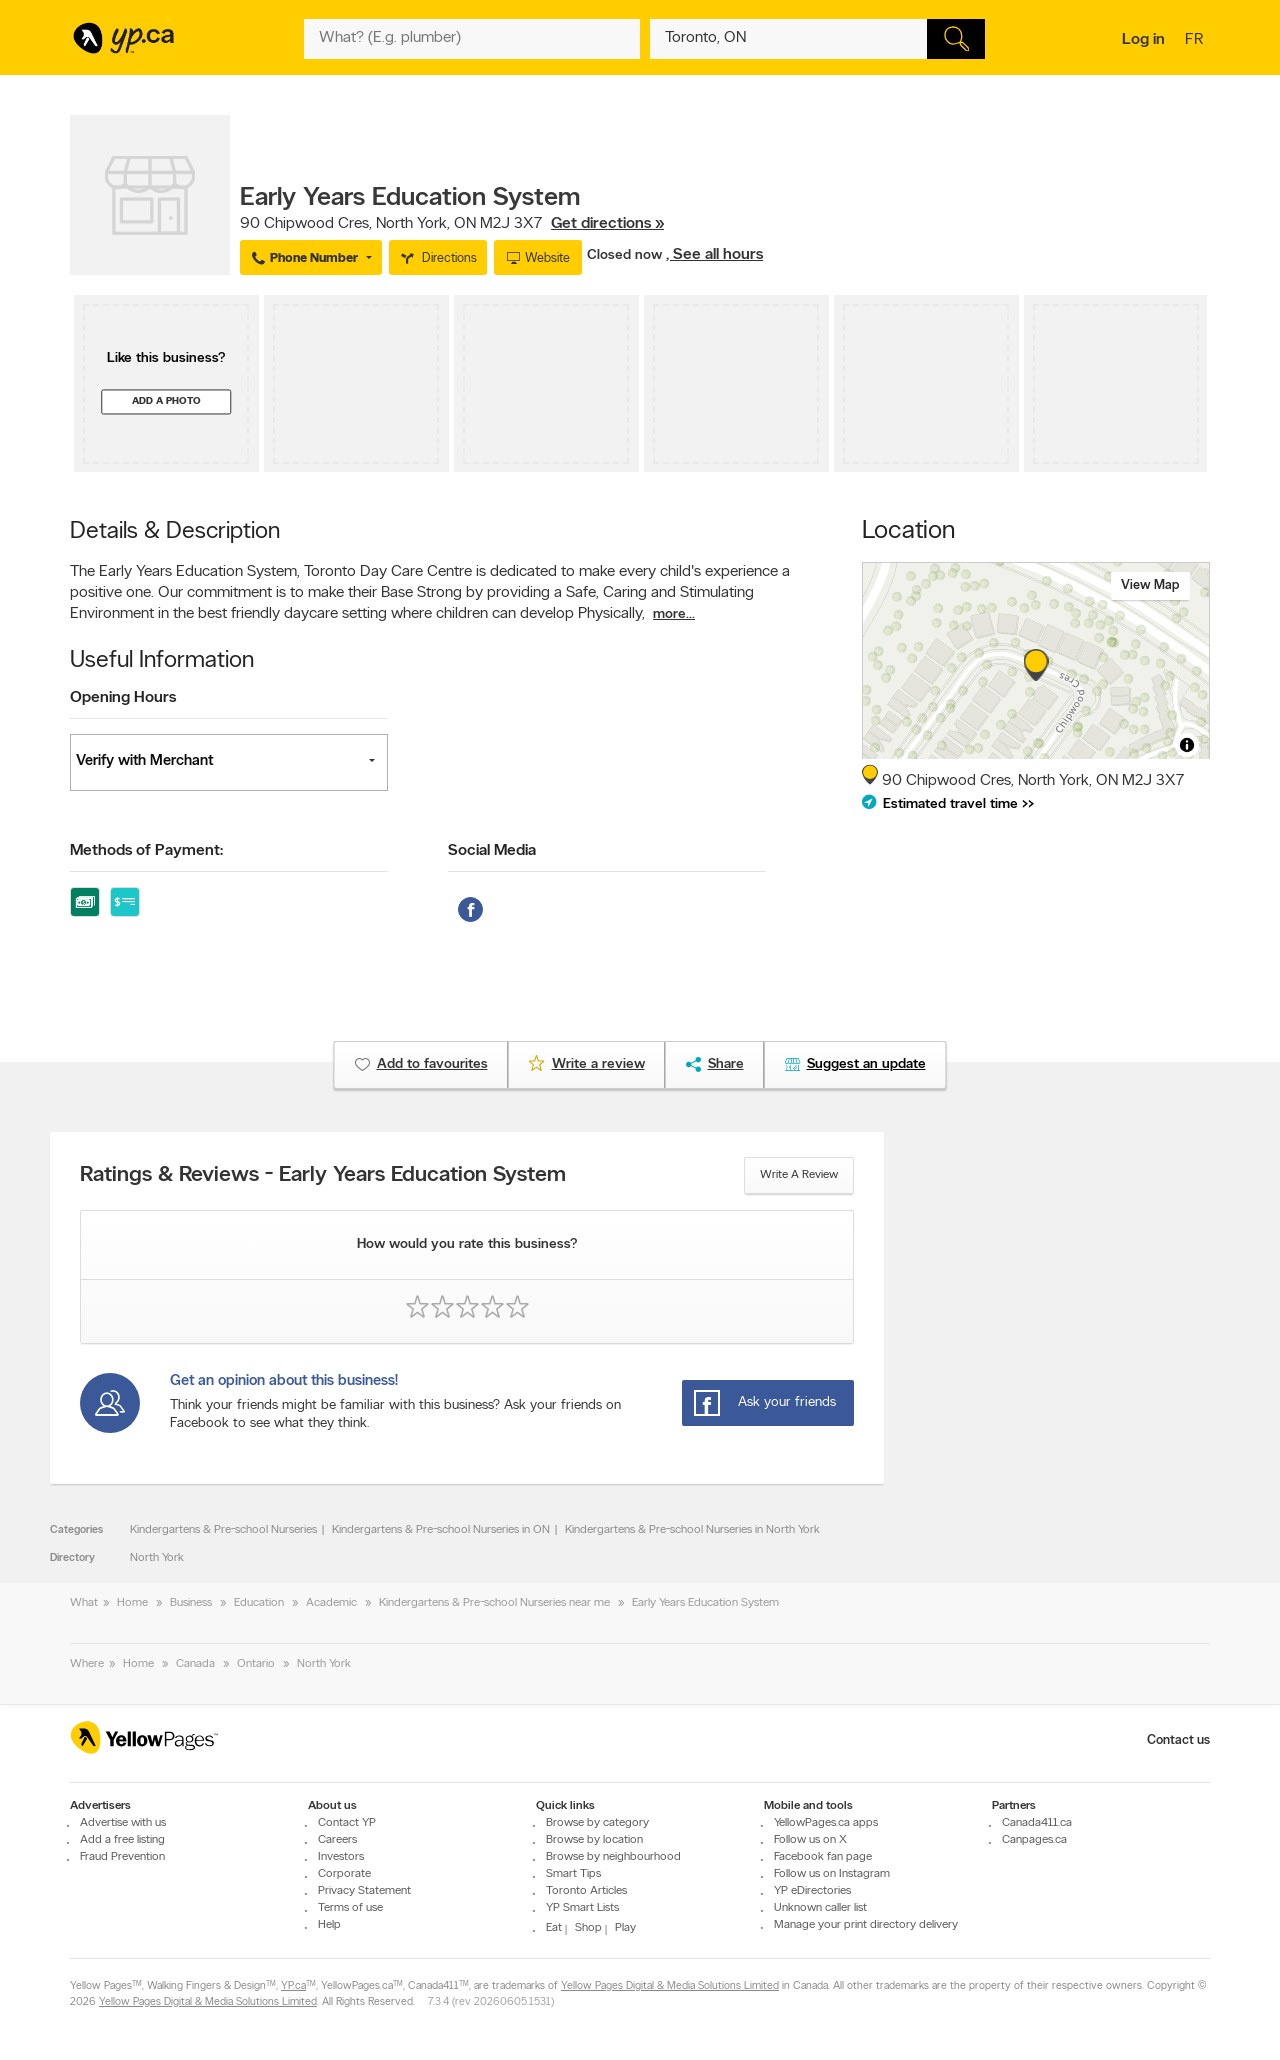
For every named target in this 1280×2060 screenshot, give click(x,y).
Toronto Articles (586, 1891)
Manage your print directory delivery (866, 1925)
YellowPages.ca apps (826, 1823)
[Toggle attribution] (1187, 745)
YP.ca (293, 1986)
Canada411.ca (1037, 1823)
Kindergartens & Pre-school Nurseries (223, 1530)
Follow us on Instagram (832, 1874)
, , (452, 224)
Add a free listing (122, 1840)
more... (674, 614)
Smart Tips (573, 1874)
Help (329, 1925)
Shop (588, 1928)
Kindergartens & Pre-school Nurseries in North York (692, 1530)
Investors (341, 1857)
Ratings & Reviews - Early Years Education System (323, 1176)
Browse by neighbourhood (613, 1857)
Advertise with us (123, 1823)
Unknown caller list (820, 1908)
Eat (554, 1928)
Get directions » (607, 224)
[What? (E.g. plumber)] (472, 39)
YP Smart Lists (582, 1908)
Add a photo (166, 401)
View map (1150, 585)
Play (625, 1928)
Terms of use (350, 1908)
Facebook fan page (823, 1857)
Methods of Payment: (146, 851)
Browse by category (597, 1823)
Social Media (492, 851)
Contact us (1178, 1740)
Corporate (344, 1874)
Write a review (799, 1175)
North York (157, 1558)
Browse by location (594, 1840)
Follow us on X (810, 1840)
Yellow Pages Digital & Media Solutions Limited (670, 1986)
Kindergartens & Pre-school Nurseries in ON (441, 1530)
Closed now (626, 255)
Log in (1143, 40)
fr (1196, 41)
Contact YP (347, 1823)
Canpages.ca (1034, 1840)
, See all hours (714, 255)
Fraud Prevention (122, 1857)
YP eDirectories (812, 1891)
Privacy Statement (364, 1891)
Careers (337, 1840)
